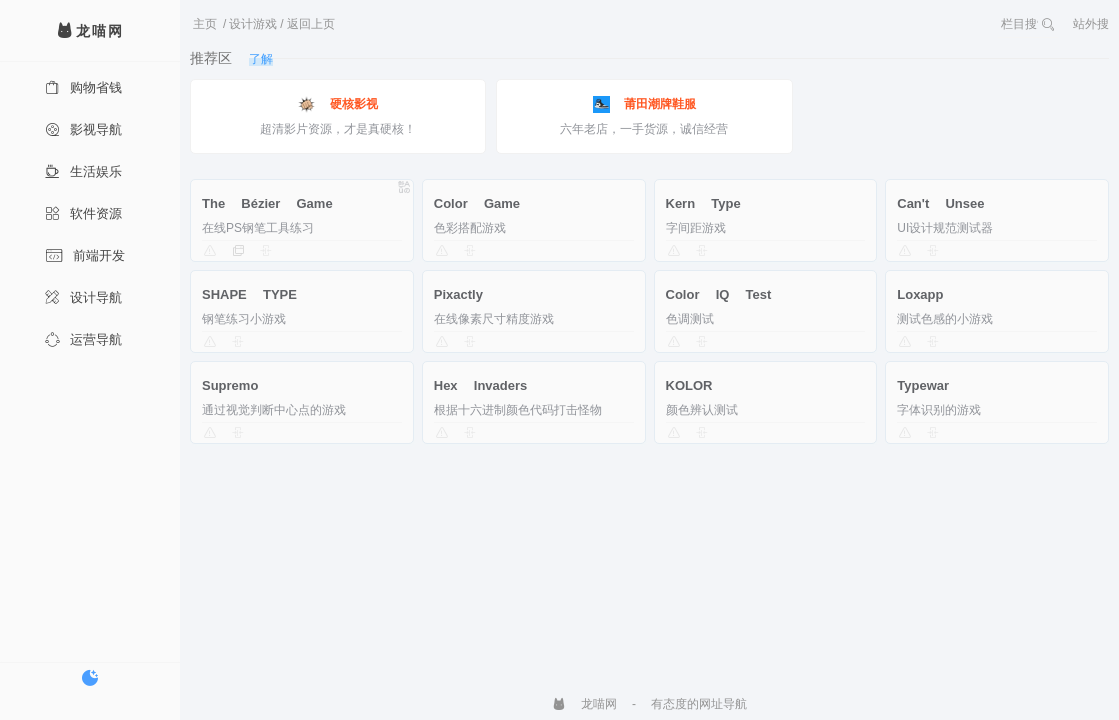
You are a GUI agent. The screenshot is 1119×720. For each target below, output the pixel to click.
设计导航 (83, 297)
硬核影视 (338, 104)
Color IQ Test (719, 294)
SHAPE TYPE (249, 294)
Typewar (923, 385)
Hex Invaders (481, 385)
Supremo (230, 385)
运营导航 (83, 339)
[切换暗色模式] (90, 678)
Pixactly (458, 294)
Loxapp (920, 294)
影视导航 (83, 129)
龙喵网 (584, 704)
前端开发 (85, 255)
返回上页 (311, 24)
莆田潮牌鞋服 (645, 104)
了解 (261, 59)
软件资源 (83, 213)
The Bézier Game (267, 203)
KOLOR (689, 385)
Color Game (477, 203)
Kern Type (703, 203)
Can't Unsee (940, 203)
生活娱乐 (83, 171)
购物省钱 (83, 87)
